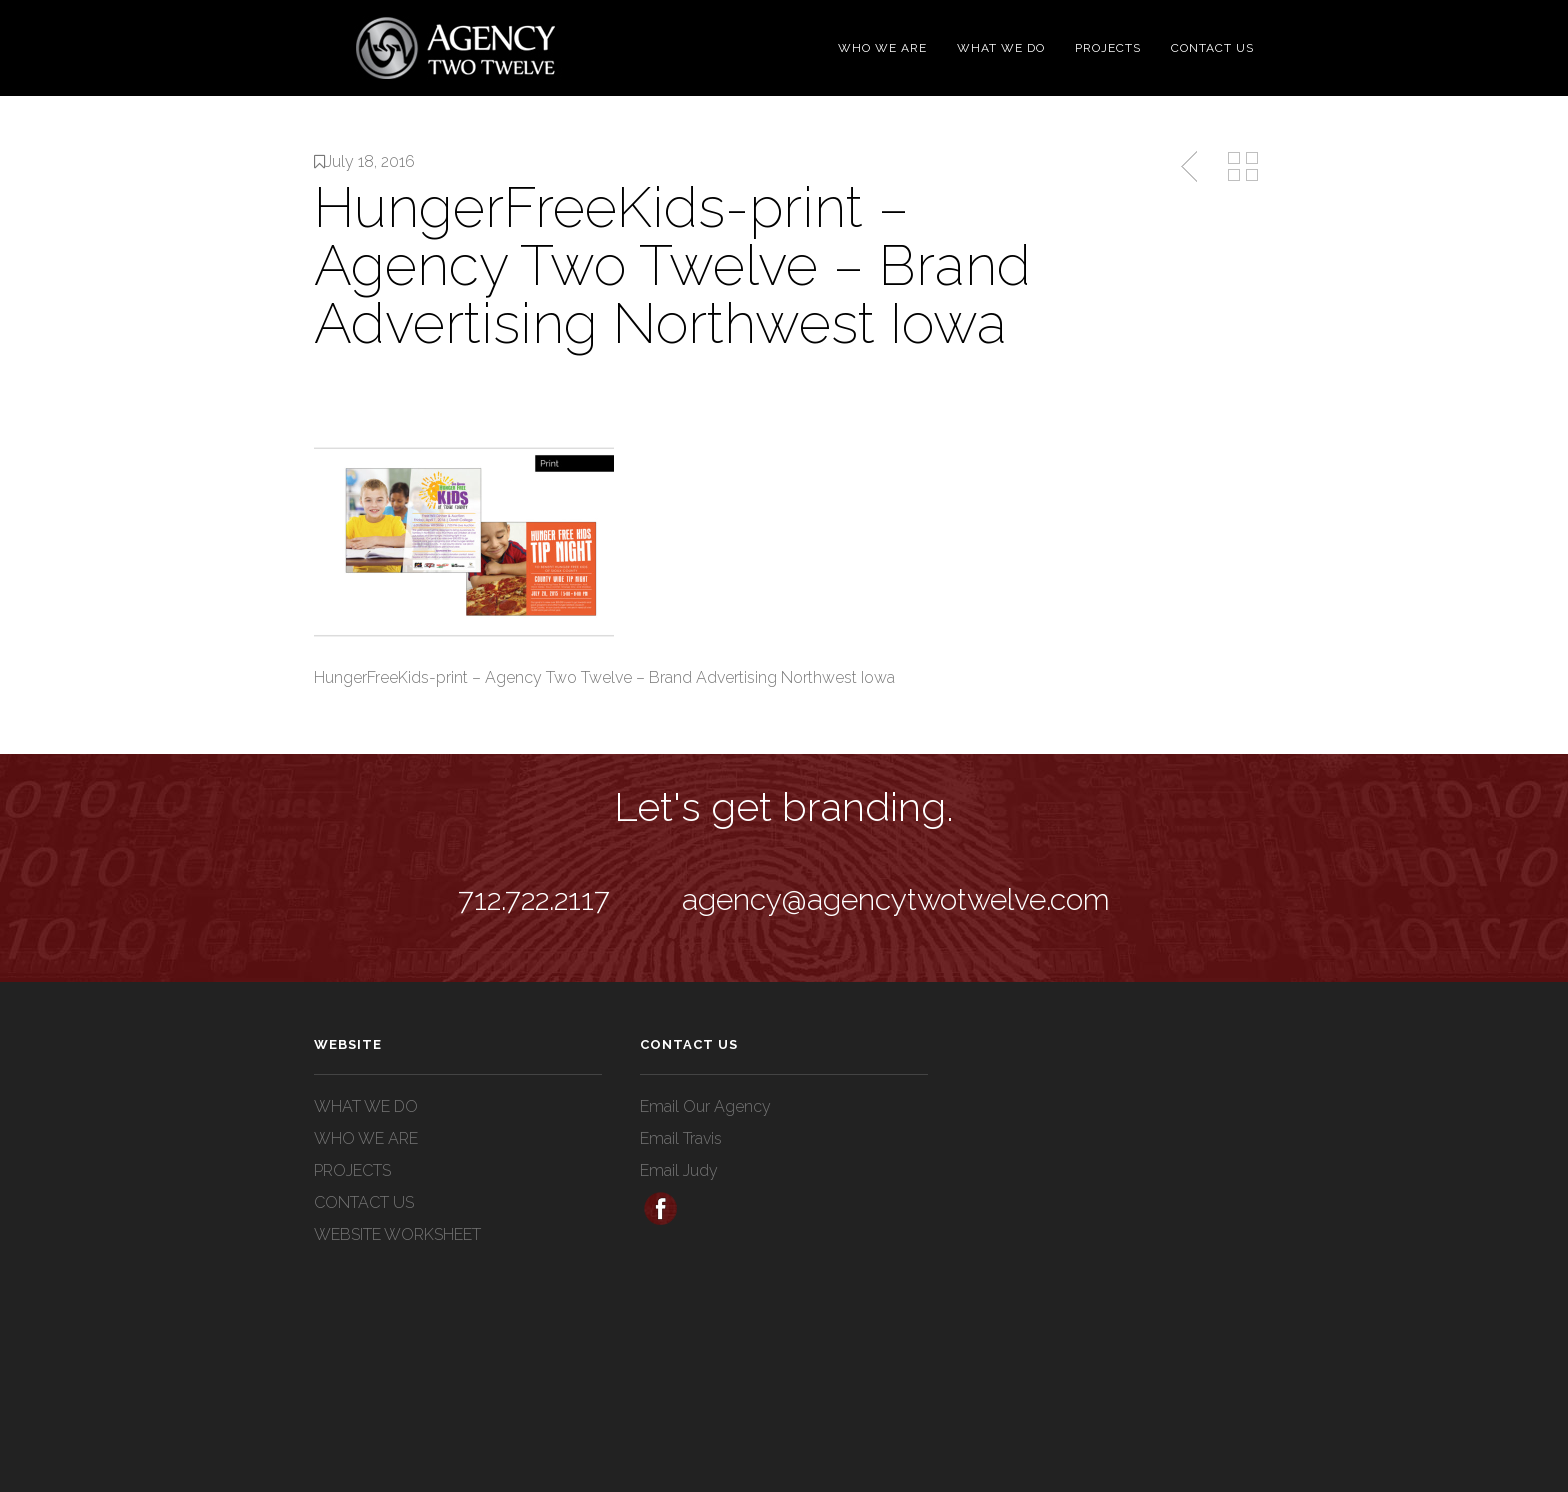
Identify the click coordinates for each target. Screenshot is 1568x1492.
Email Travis (681, 1138)
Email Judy (679, 1170)
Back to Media (1243, 167)
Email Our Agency (705, 1106)
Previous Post (1191, 167)
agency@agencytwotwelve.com (896, 899)
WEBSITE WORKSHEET (397, 1234)
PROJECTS (1108, 48)
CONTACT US (1212, 48)
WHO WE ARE (882, 48)
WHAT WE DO (1001, 48)
